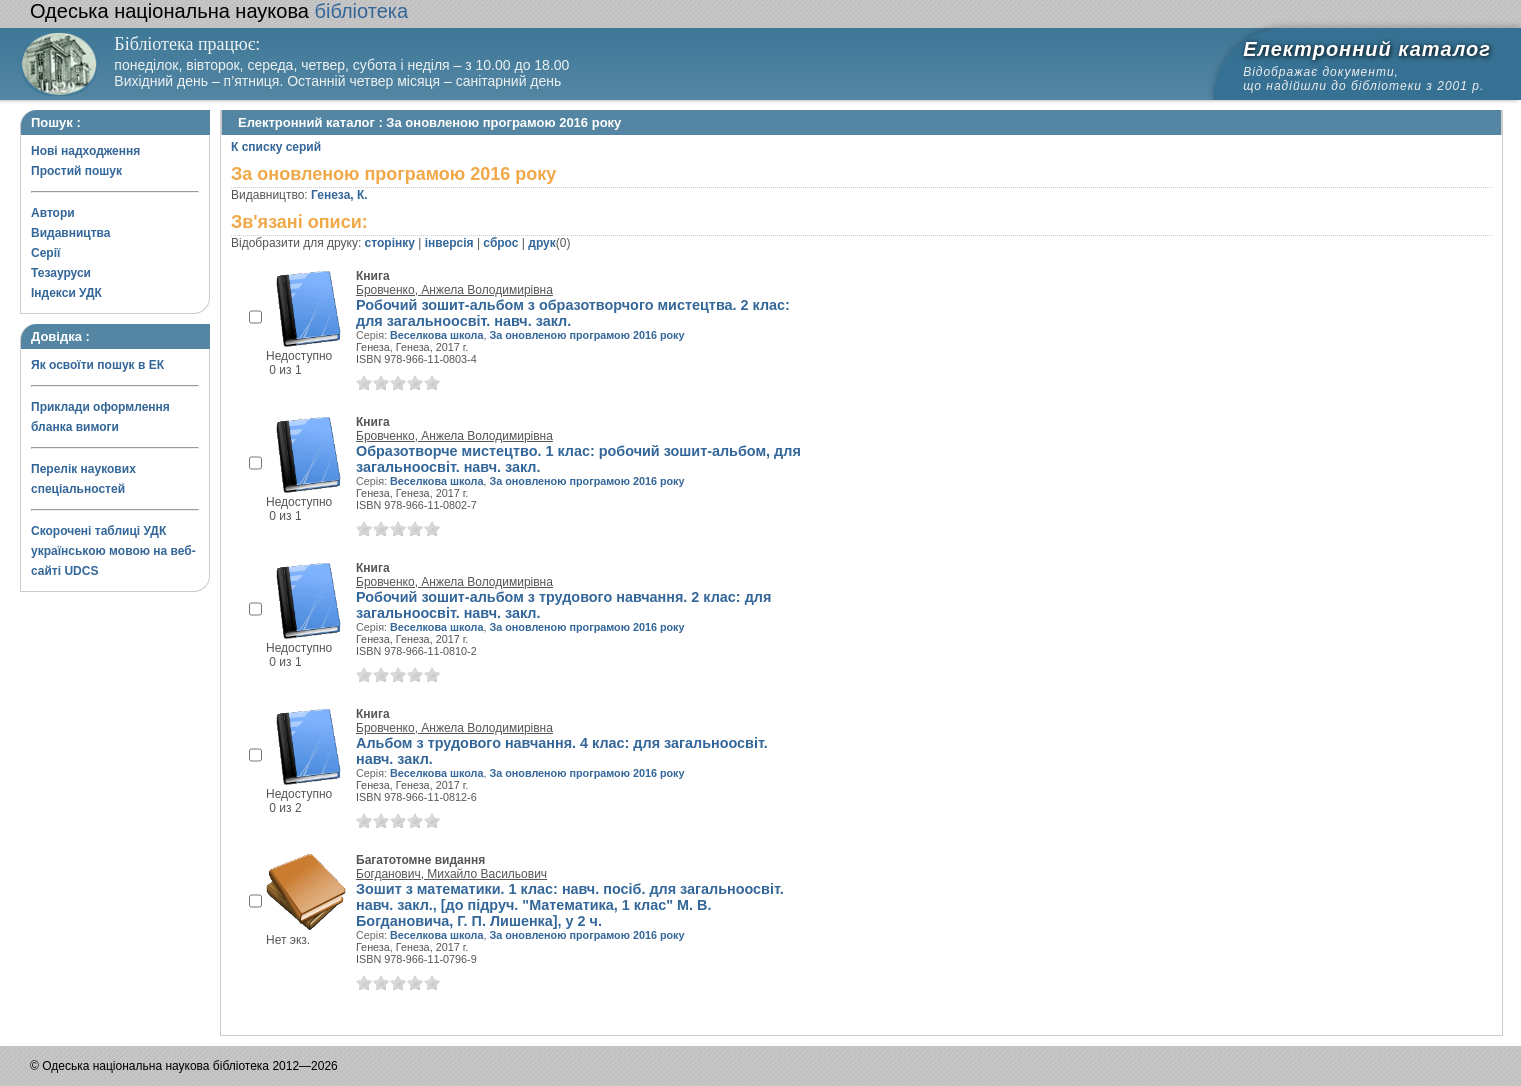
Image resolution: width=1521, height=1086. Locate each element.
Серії (45, 253)
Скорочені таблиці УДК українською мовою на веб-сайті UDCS (113, 551)
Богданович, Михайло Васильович (451, 874)
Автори (53, 213)
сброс (500, 243)
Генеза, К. (339, 195)
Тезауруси (61, 273)
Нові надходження (85, 151)
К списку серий (276, 147)
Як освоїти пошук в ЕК (97, 365)
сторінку (390, 243)
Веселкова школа (436, 335)
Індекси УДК (66, 293)
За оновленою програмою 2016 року (586, 335)
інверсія (449, 243)
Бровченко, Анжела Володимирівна (454, 290)
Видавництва (70, 233)
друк (541, 243)
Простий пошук (76, 171)
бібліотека (219, 11)
